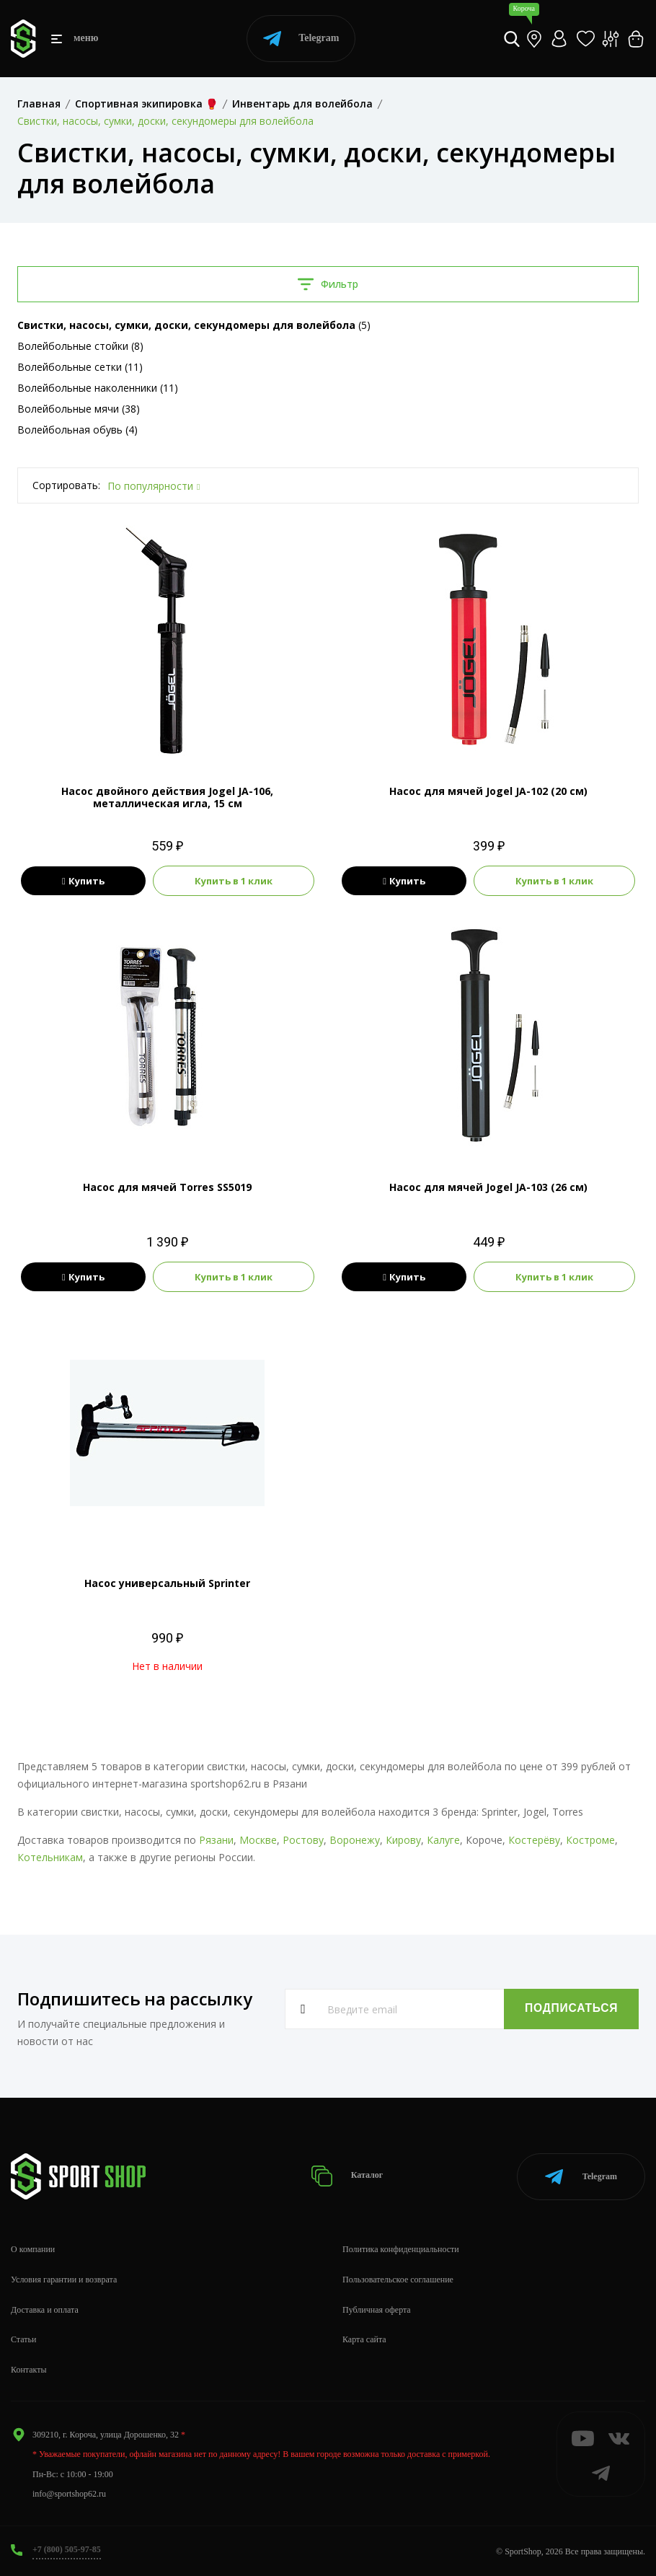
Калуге (443, 1840)
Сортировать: (66, 485)
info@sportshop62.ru (69, 2493)
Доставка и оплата (45, 2308)
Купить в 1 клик (233, 880)
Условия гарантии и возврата (64, 2278)
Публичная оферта (376, 2308)
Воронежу (354, 1840)
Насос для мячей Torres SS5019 (167, 1187)
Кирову (403, 1840)
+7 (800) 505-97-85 (66, 2548)
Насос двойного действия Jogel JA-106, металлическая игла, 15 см (167, 797)
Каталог (347, 2175)
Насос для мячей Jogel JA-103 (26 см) (488, 1187)
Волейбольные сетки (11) (80, 367)
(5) (194, 325)
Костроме (590, 1840)
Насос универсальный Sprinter (167, 1583)
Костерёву (534, 1840)
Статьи (23, 2339)
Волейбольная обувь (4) (77, 429)
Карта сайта (364, 2339)
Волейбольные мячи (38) (78, 409)
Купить (83, 880)
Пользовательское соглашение (397, 2278)
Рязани (216, 1840)
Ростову (303, 1840)
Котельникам (50, 1857)
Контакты (29, 2369)
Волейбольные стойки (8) (80, 346)
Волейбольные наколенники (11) (97, 388)
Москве (258, 1840)
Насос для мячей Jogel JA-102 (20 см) (488, 791)
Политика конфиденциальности (400, 2248)
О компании (33, 2248)
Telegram (301, 39)
